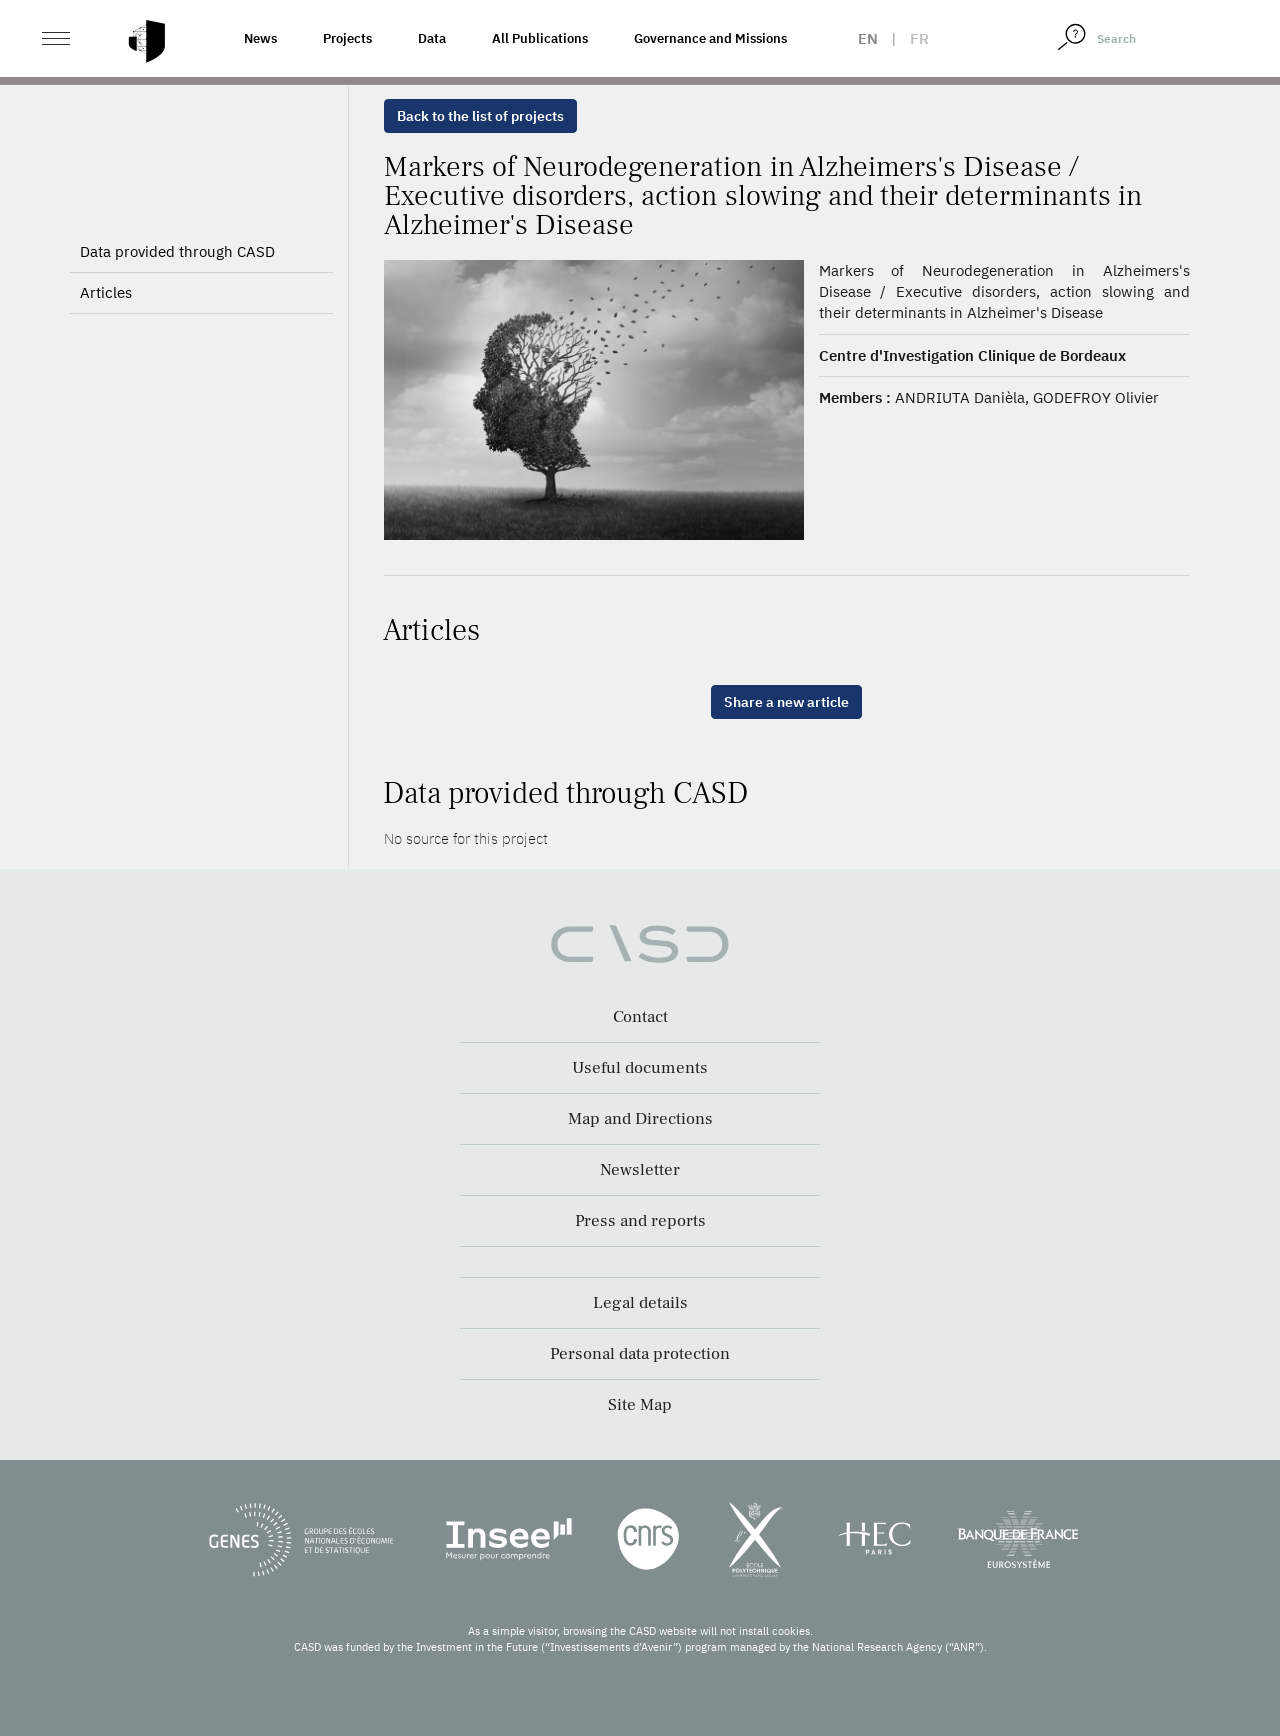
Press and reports (640, 1221)
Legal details (640, 1303)
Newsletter (640, 1170)
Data (432, 38)
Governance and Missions (710, 38)
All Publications (540, 38)
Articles (106, 292)
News (260, 38)
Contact (640, 1017)
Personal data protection (640, 1354)
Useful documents (640, 1068)
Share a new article (786, 702)
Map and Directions (640, 1119)
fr (919, 38)
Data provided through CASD (177, 251)
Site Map (640, 1405)
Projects (347, 38)
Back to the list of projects (480, 116)
